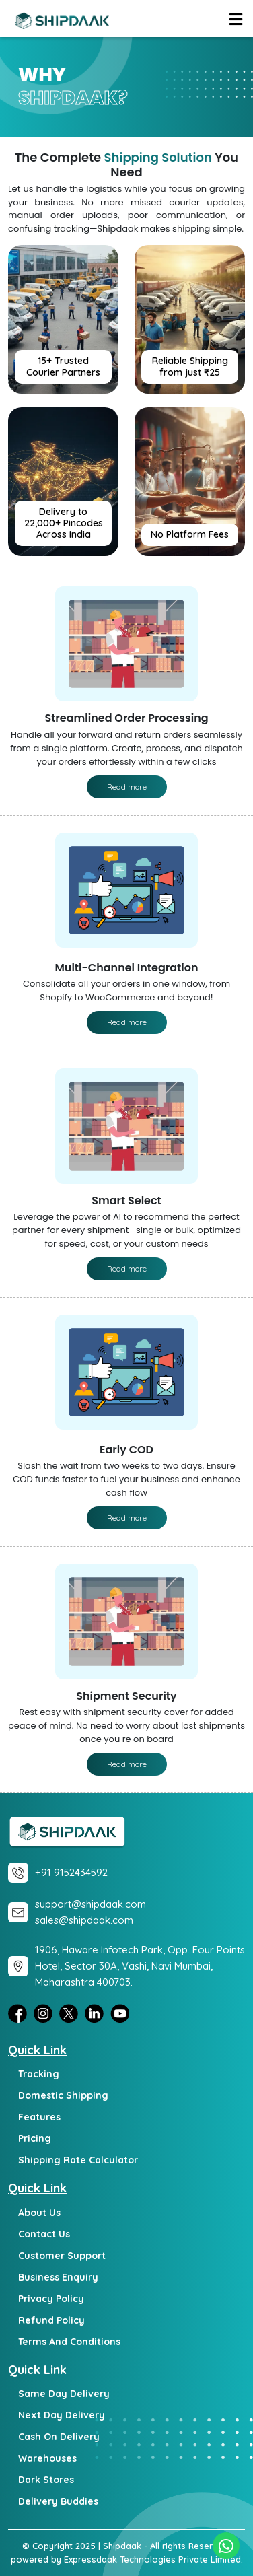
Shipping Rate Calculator (78, 2160)
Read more (127, 786)
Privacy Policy (51, 2299)
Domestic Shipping (63, 2095)
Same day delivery (64, 2394)
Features (39, 2117)
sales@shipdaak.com (84, 1920)
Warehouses (47, 2458)
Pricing (34, 2138)
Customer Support (62, 2256)
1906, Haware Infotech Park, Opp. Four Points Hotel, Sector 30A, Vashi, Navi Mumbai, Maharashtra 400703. (140, 1965)
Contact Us (44, 2234)
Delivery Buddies (58, 2501)
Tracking (38, 2074)
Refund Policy (51, 2320)
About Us (39, 2212)
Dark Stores (46, 2480)
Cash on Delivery (59, 2437)
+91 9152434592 (71, 1872)
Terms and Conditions (69, 2342)
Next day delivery (61, 2415)
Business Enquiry (58, 2277)
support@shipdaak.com (90, 1904)
